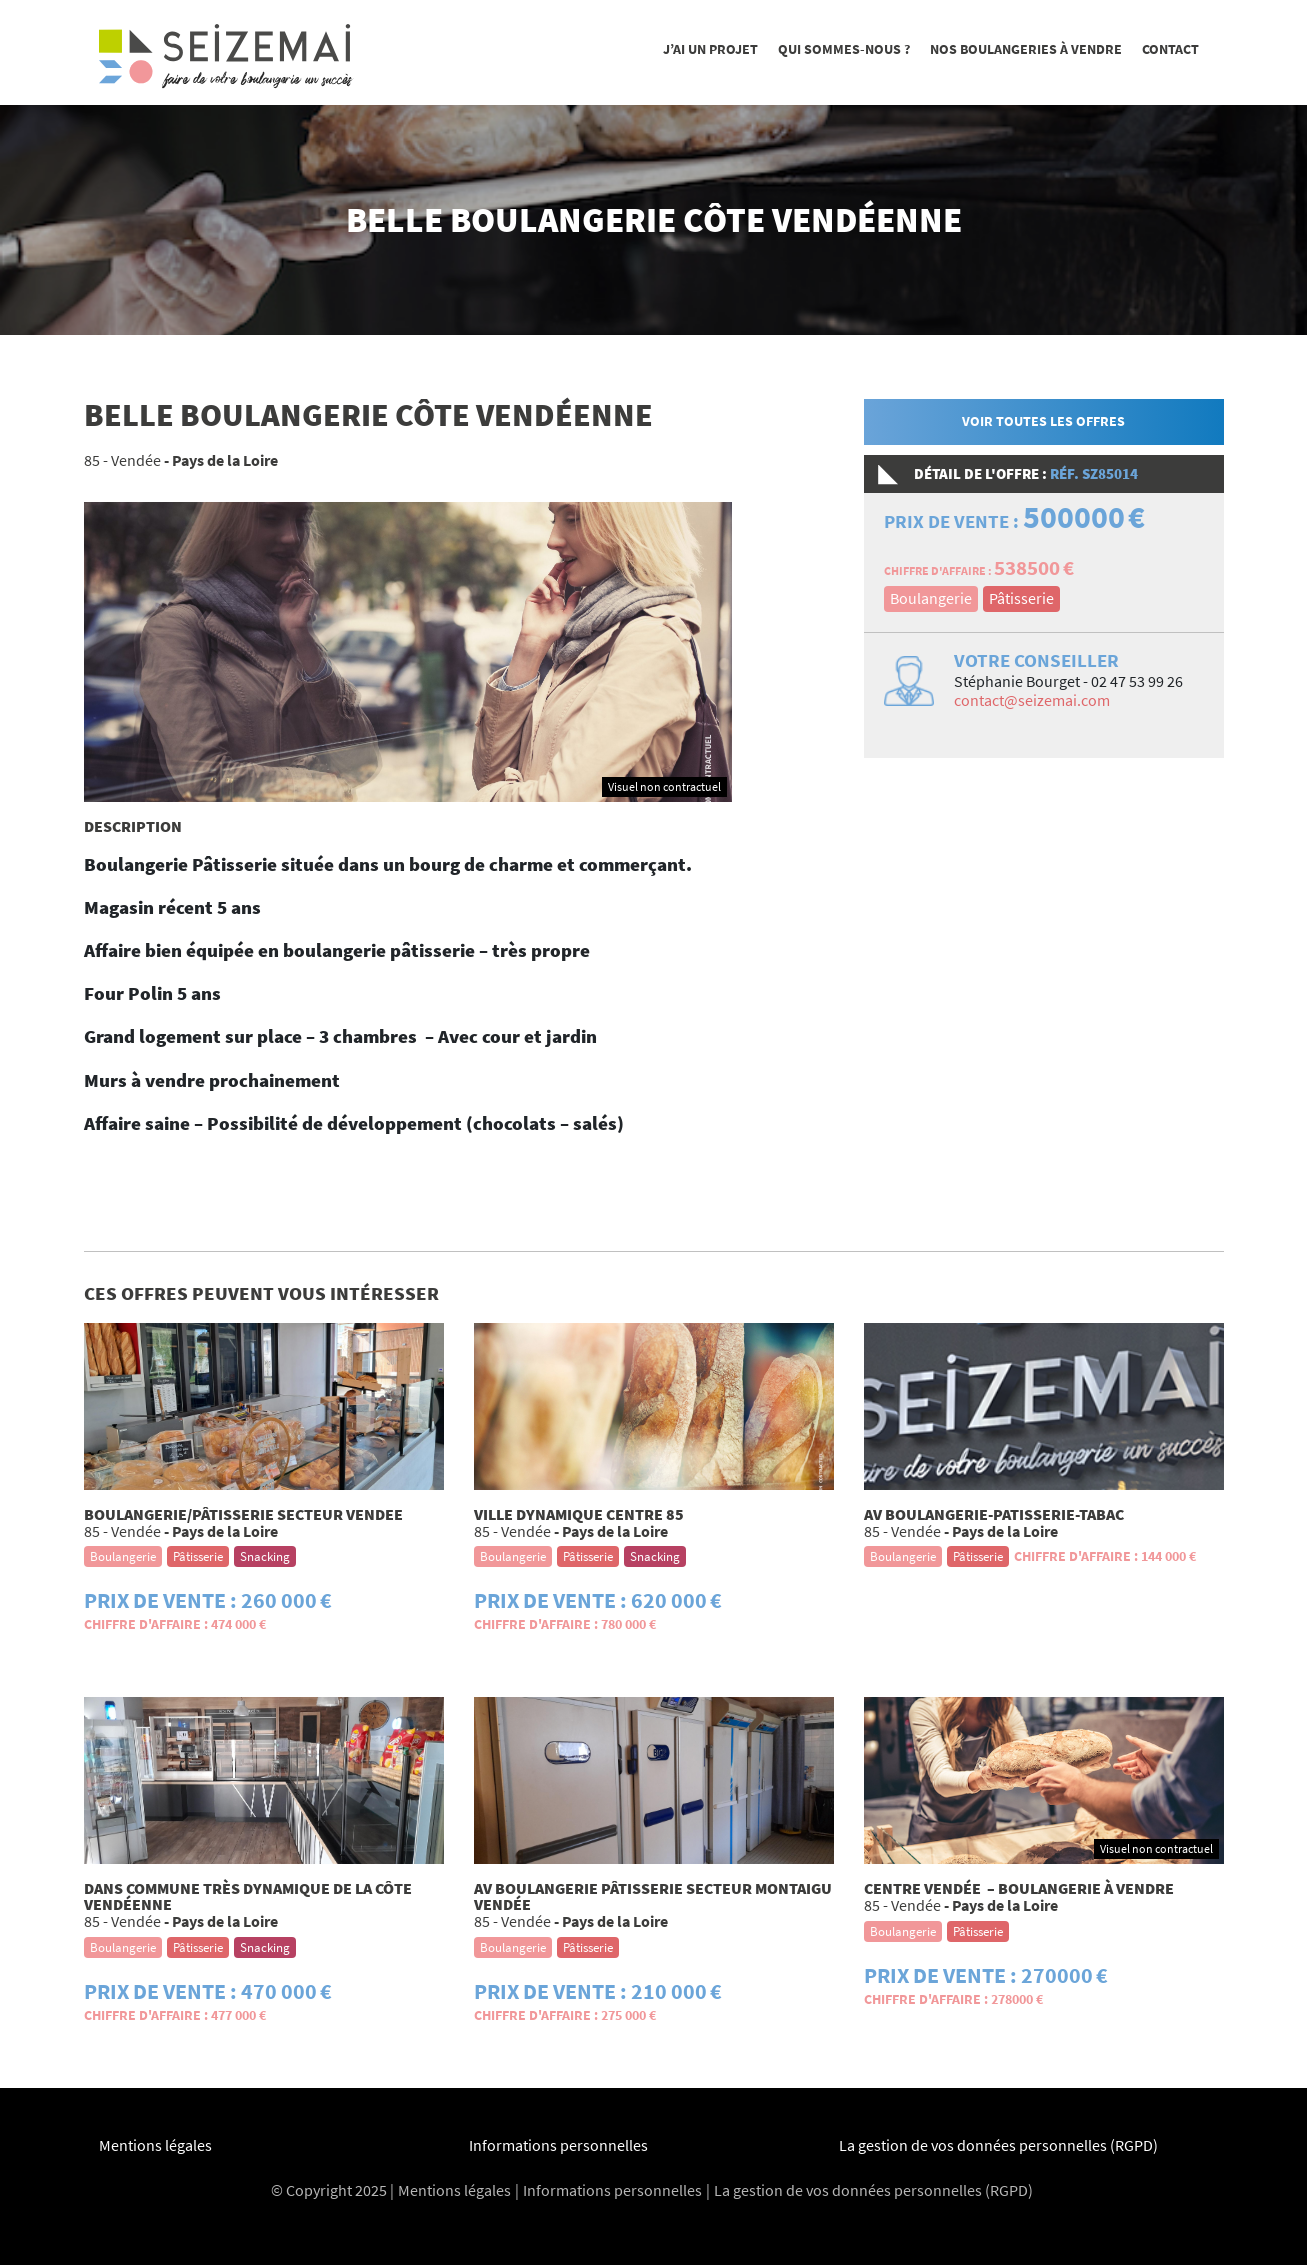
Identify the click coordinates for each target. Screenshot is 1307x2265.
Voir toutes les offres (1043, 421)
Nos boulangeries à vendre (1026, 49)
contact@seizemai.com (1032, 700)
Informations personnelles (558, 2145)
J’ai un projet (710, 49)
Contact (1170, 49)
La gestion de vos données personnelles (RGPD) (998, 2145)
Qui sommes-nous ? (844, 49)
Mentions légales (155, 2145)
